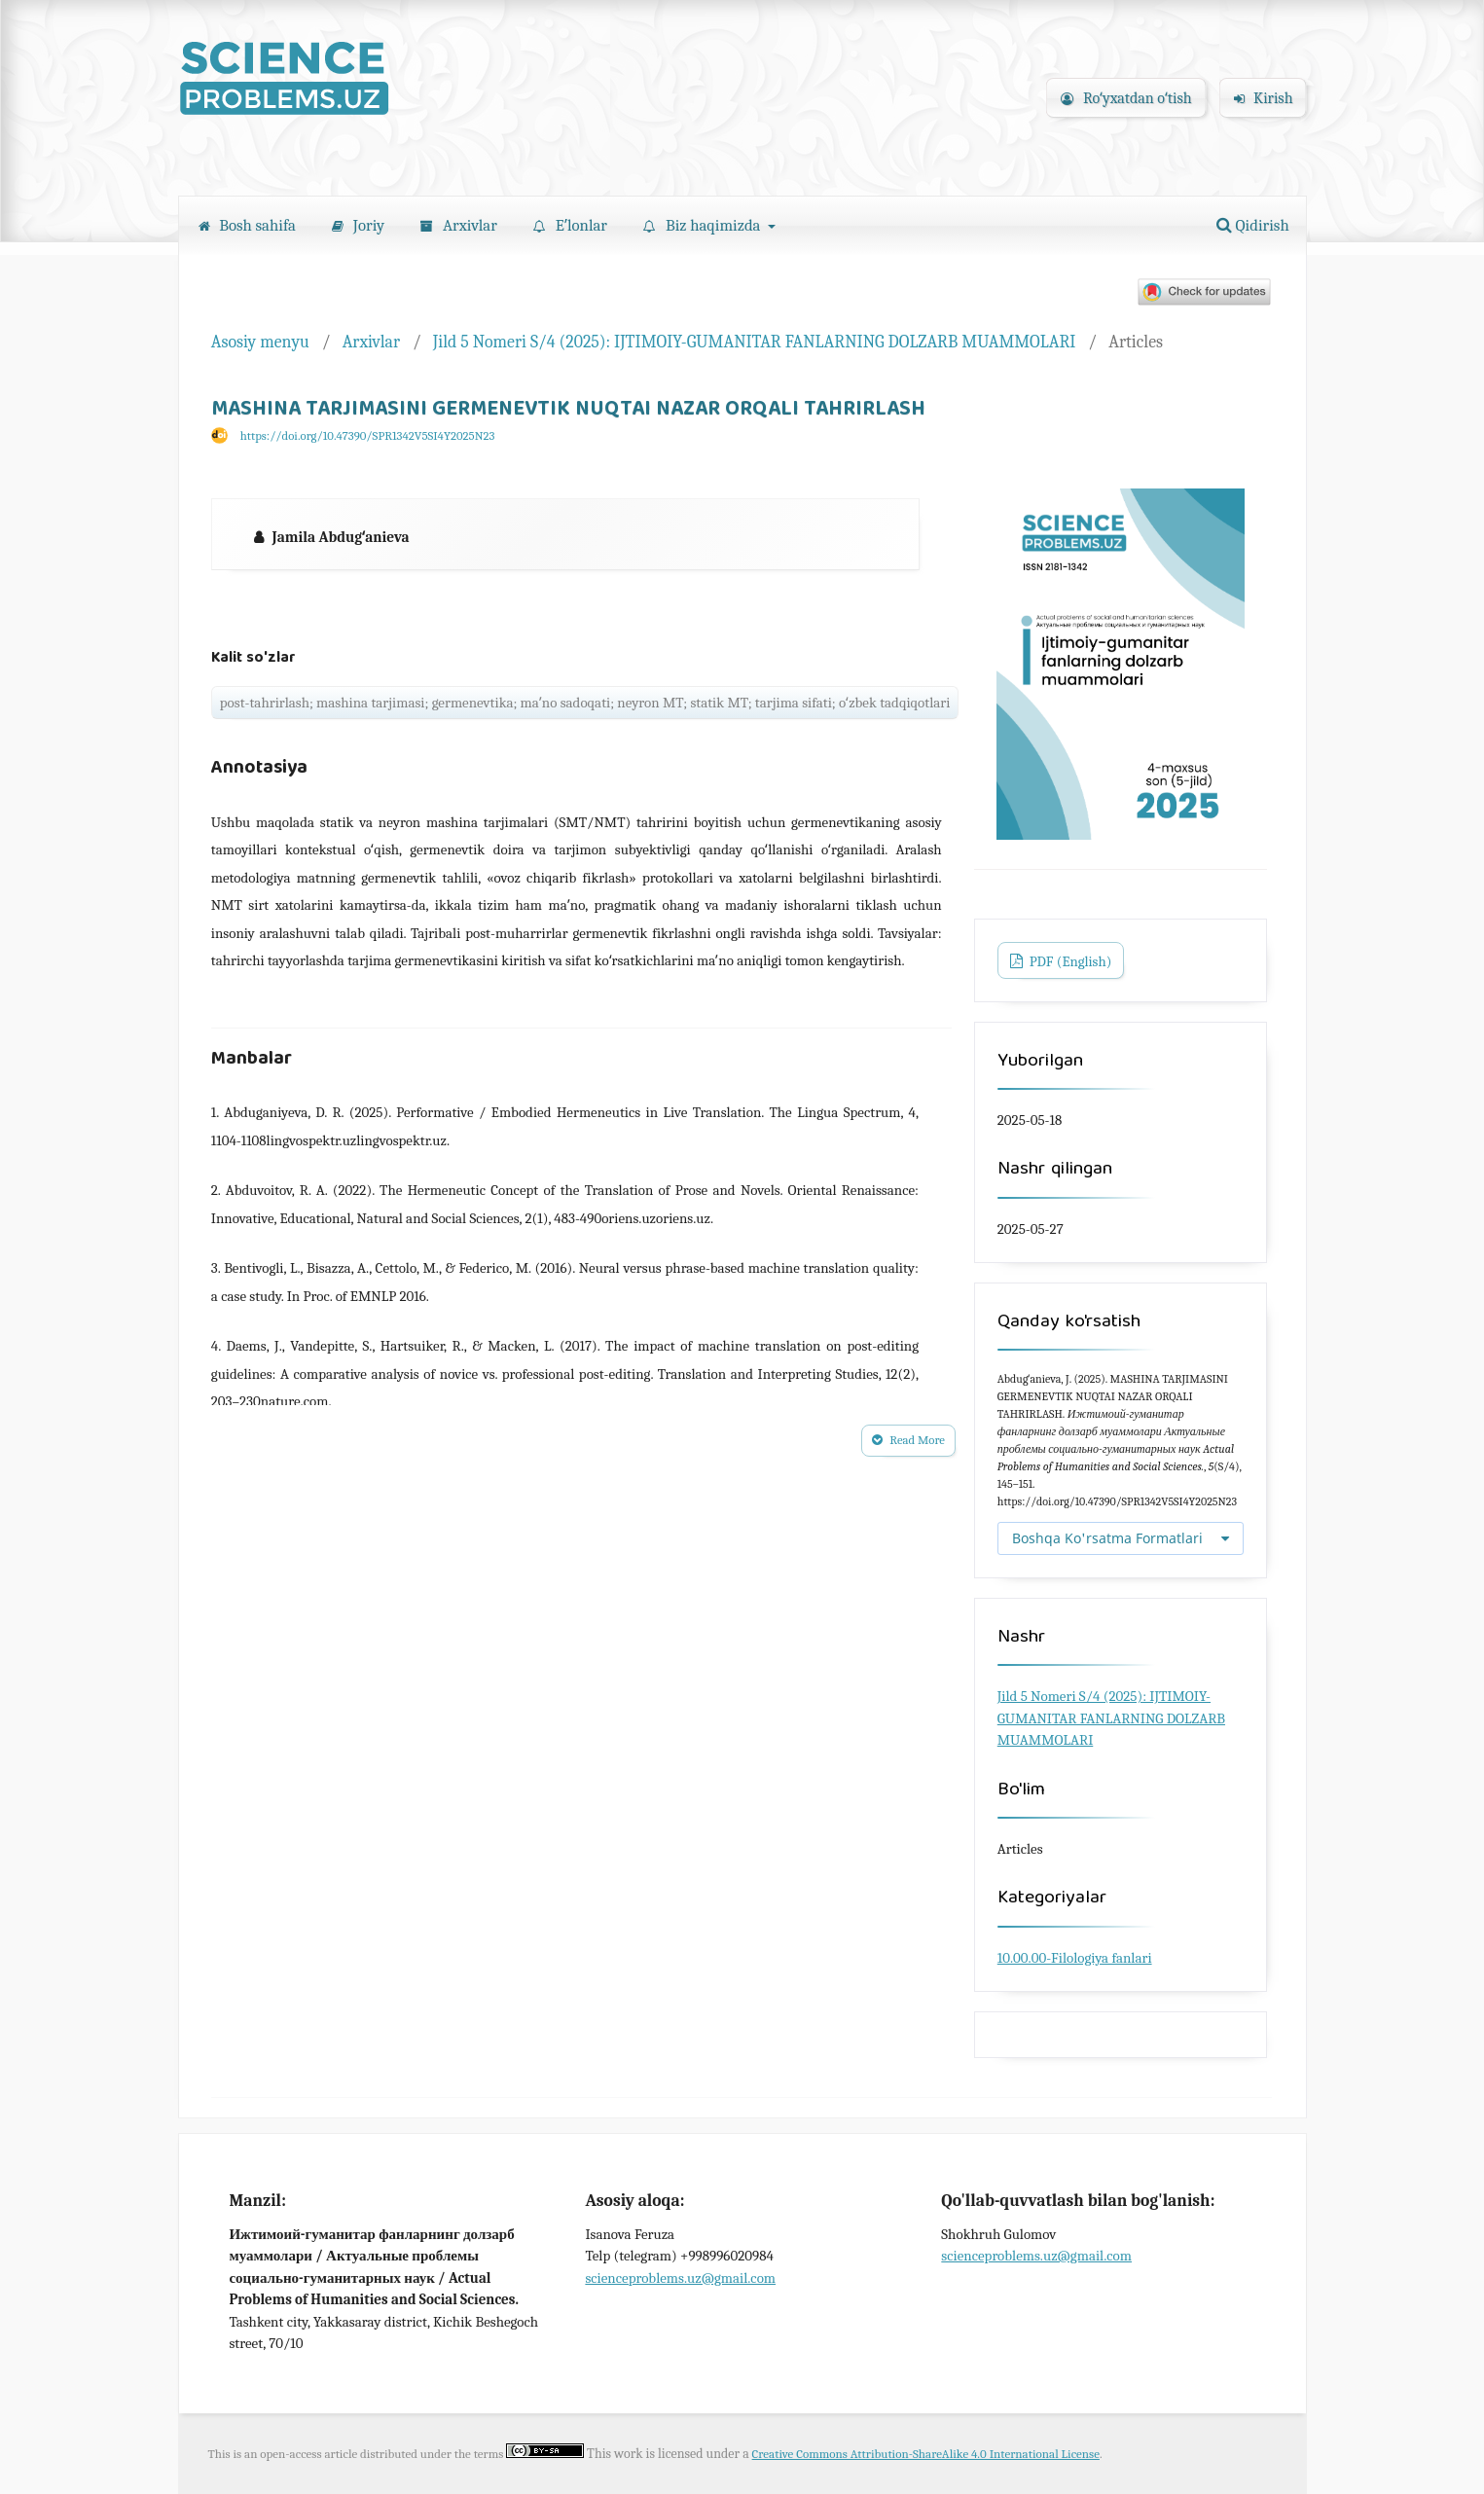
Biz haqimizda (703, 225)
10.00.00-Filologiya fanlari (1074, 1958)
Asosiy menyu (260, 341)
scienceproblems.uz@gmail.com (680, 2278)
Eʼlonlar (570, 225)
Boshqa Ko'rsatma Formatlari (1107, 1538)
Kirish (1263, 98)
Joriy (358, 225)
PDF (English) (1068, 962)
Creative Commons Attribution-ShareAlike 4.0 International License (926, 2453)
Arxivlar (458, 225)
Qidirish (1252, 225)
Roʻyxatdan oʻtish (1126, 98)
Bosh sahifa (247, 225)
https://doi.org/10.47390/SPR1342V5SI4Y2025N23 (367, 436)
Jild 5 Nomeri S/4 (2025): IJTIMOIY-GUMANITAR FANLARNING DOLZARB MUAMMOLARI (754, 341)
